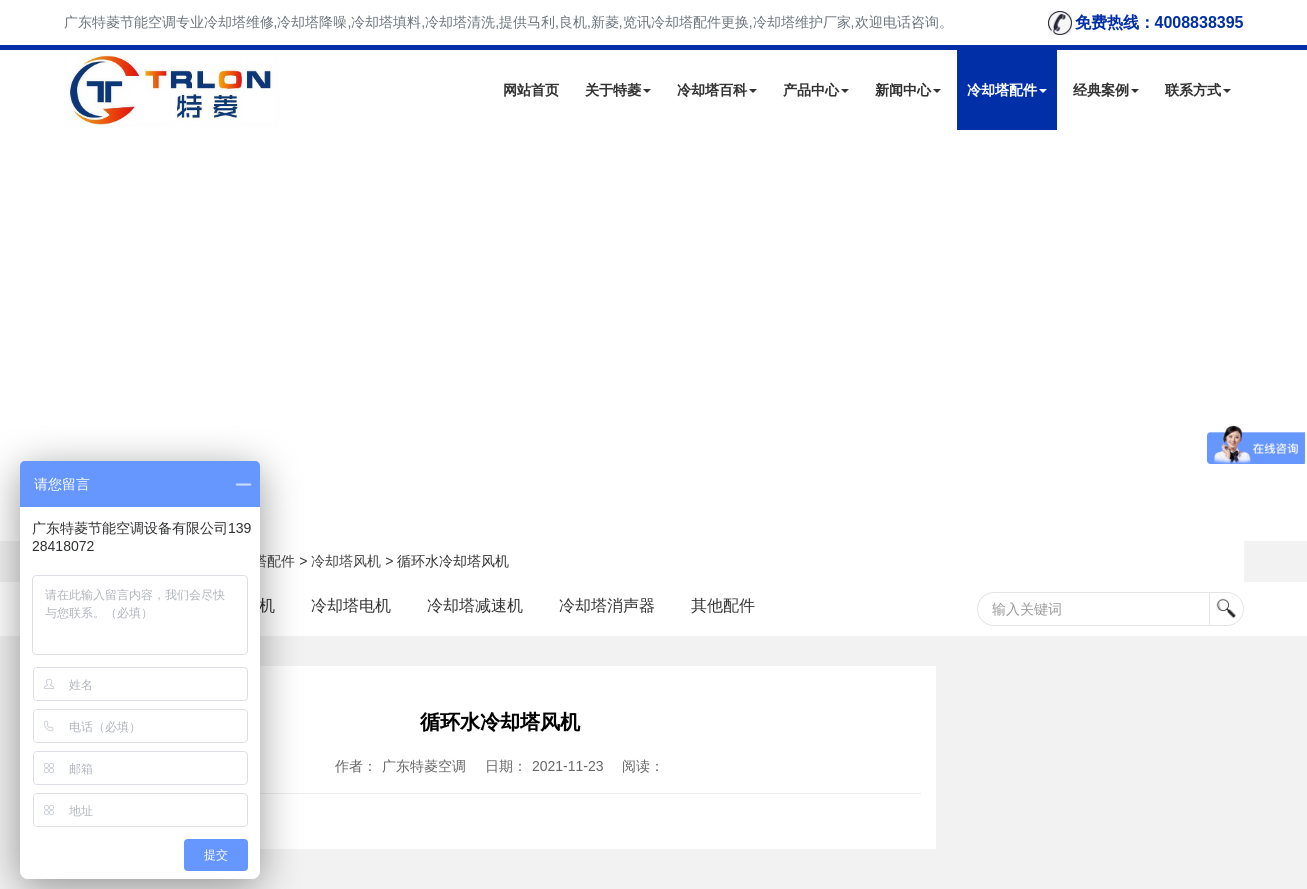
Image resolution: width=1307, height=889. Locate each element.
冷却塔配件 (1007, 90)
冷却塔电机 (351, 605)
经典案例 (1106, 90)
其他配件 (723, 605)
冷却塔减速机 (475, 605)
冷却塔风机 (346, 561)
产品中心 (816, 90)
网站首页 (531, 90)
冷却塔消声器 (607, 605)
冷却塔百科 (717, 90)
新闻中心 (908, 90)
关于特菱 (618, 90)
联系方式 (1198, 90)
